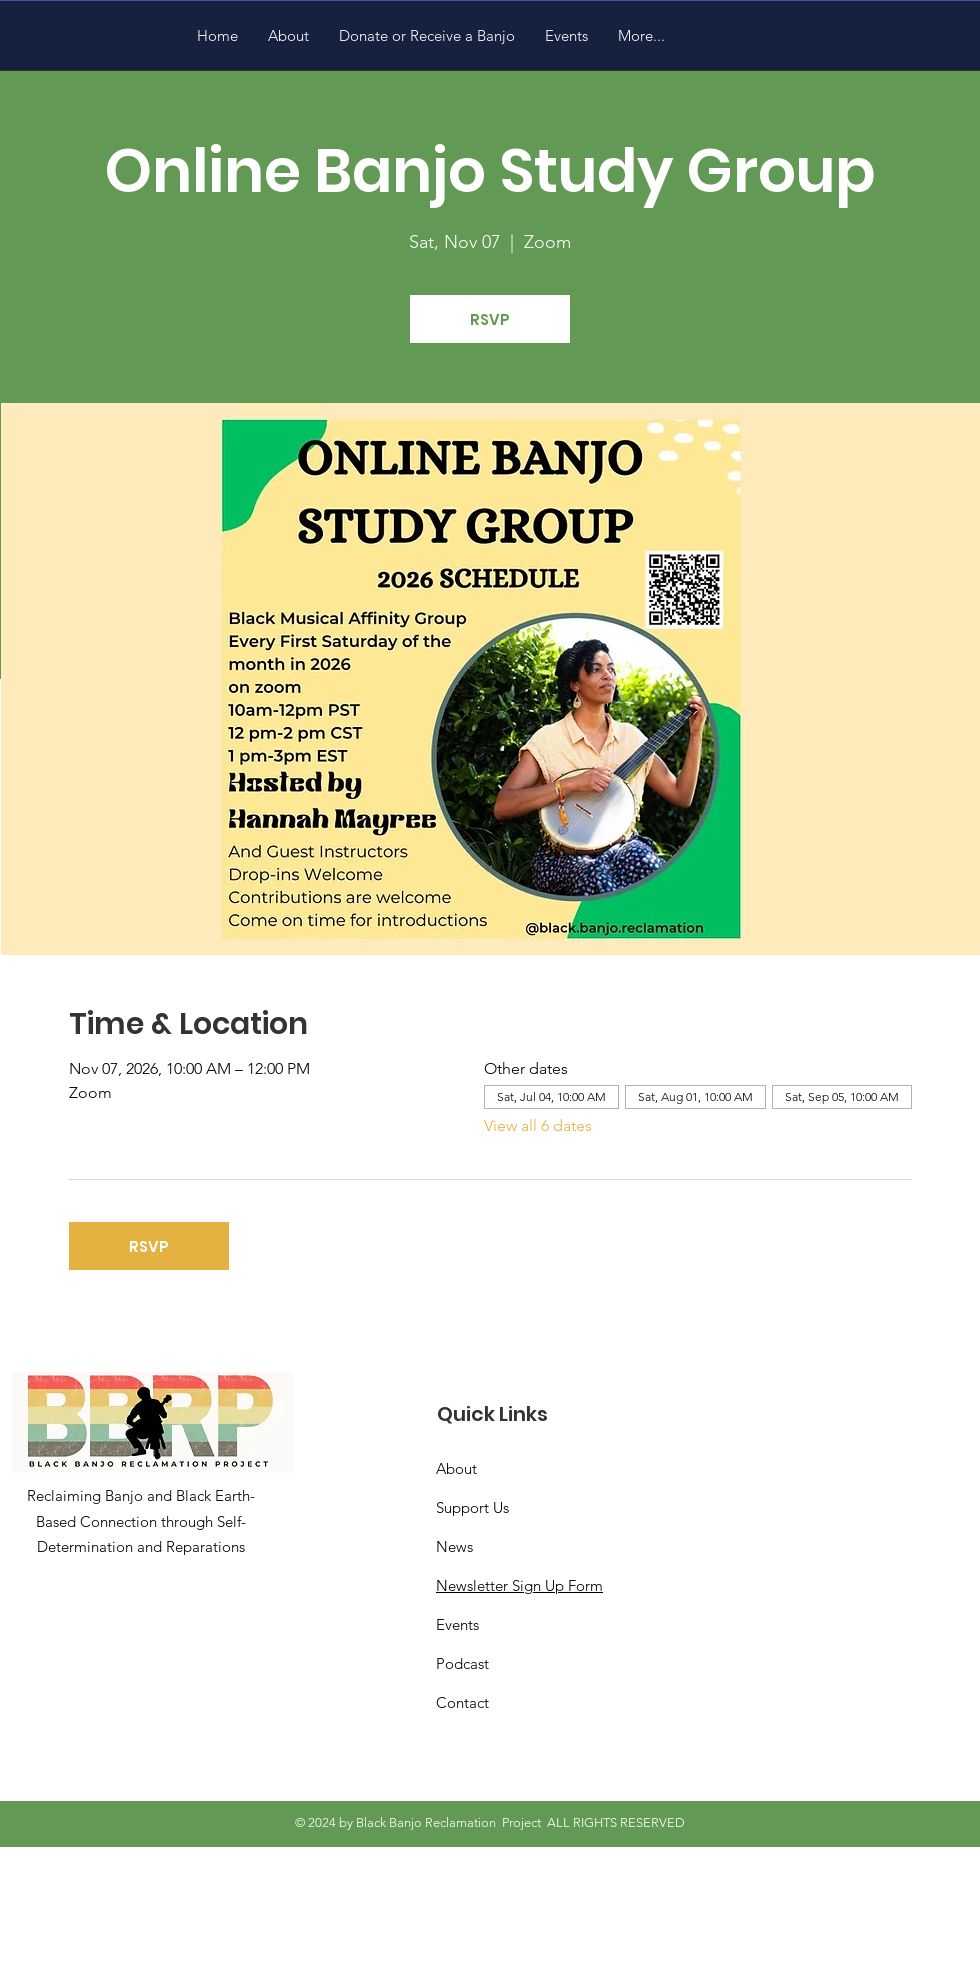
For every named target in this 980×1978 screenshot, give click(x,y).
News (454, 1546)
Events (457, 1624)
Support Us (472, 1507)
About (456, 1468)
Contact (462, 1702)
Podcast (462, 1663)
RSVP (490, 319)
